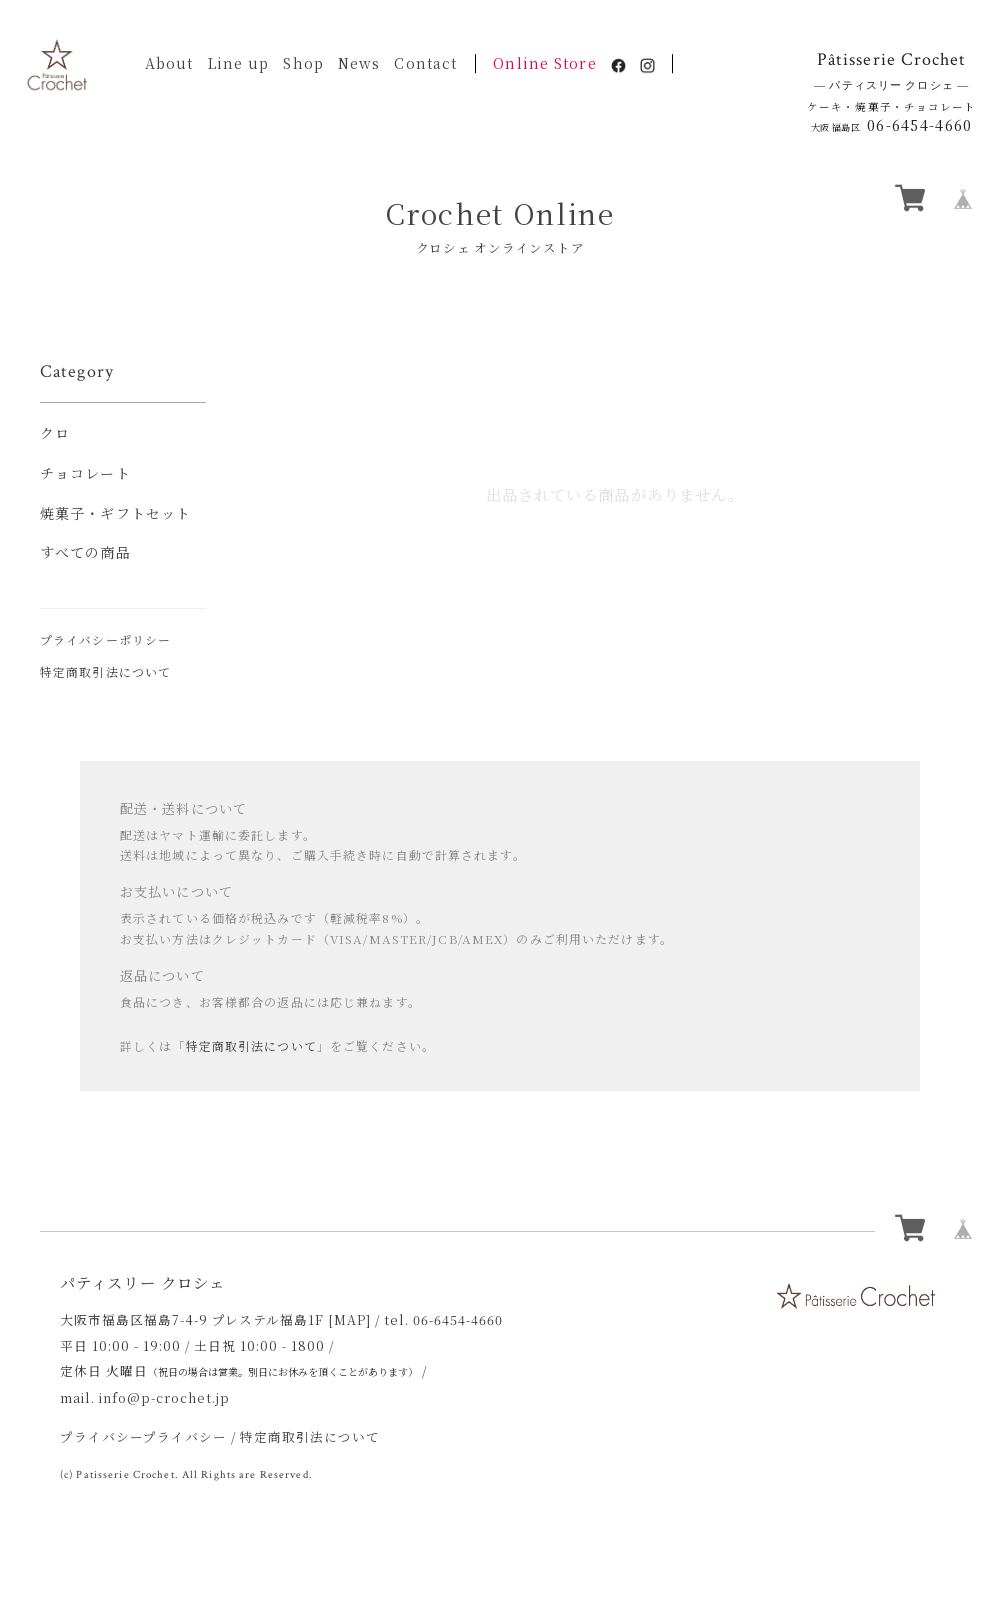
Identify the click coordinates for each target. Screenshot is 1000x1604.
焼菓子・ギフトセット (115, 513)
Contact (425, 63)
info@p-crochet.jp (164, 1397)
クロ (55, 433)
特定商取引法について (105, 671)
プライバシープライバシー (143, 1436)
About (169, 63)
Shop (303, 63)
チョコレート (85, 473)
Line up (239, 63)
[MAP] (349, 1319)
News (359, 63)
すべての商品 (85, 552)
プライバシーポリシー (105, 639)
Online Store (544, 63)
